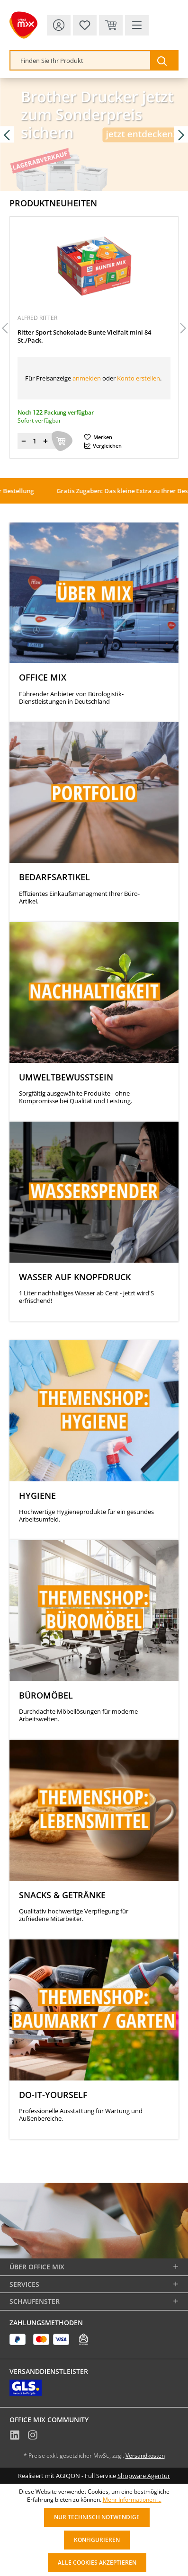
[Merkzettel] (85, 25)
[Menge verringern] (24, 441)
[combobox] (80, 60)
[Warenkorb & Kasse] (111, 25)
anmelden (86, 378)
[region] (94, 328)
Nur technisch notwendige (97, 2517)
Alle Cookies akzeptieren (97, 2562)
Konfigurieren (97, 2540)
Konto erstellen (138, 378)
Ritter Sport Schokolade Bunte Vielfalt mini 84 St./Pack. (84, 336)
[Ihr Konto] (59, 25)
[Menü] (137, 25)
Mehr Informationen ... (132, 2500)
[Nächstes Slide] (181, 134)
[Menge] (34, 441)
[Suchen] (164, 60)
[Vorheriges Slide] (7, 134)
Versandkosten (145, 2456)
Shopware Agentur (143, 2475)
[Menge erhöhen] (45, 441)
